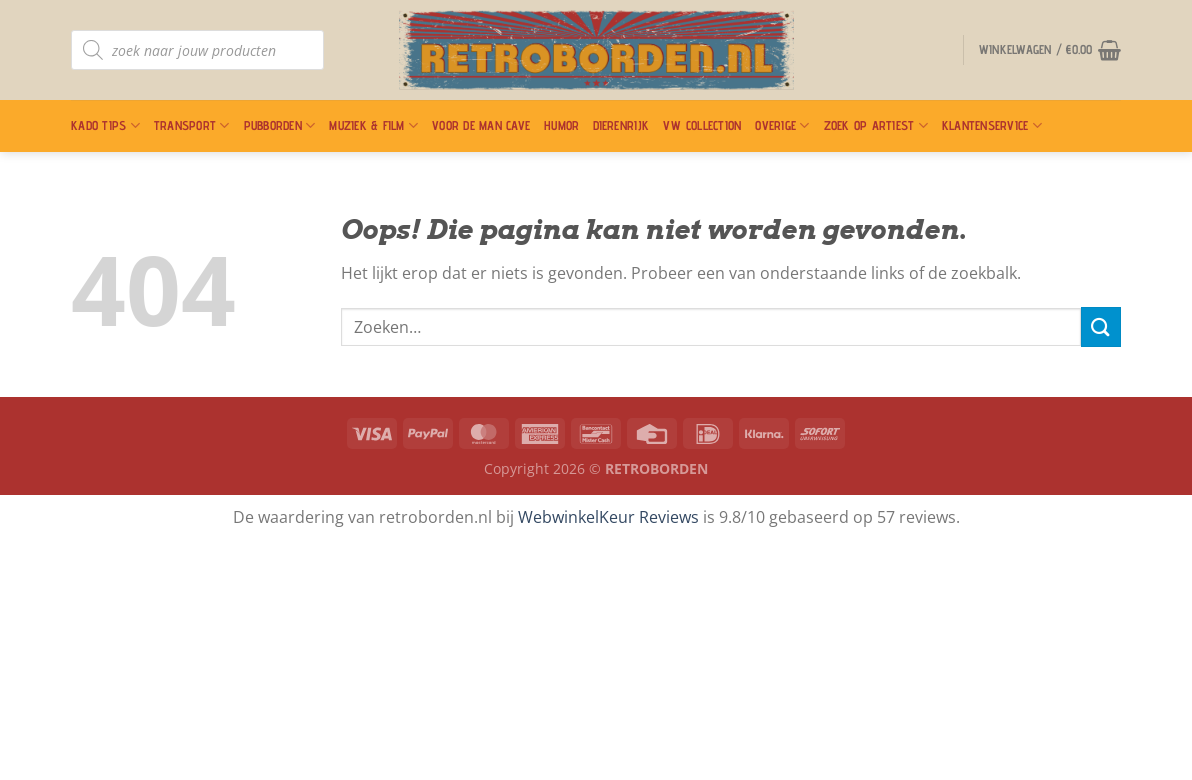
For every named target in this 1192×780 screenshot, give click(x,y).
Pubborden (280, 125)
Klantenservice (992, 125)
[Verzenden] (1101, 326)
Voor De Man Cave (481, 125)
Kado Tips (105, 125)
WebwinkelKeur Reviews (608, 517)
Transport (192, 125)
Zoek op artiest (876, 125)
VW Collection (702, 125)
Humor (561, 125)
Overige (782, 125)
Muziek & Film (373, 125)
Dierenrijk (621, 125)
